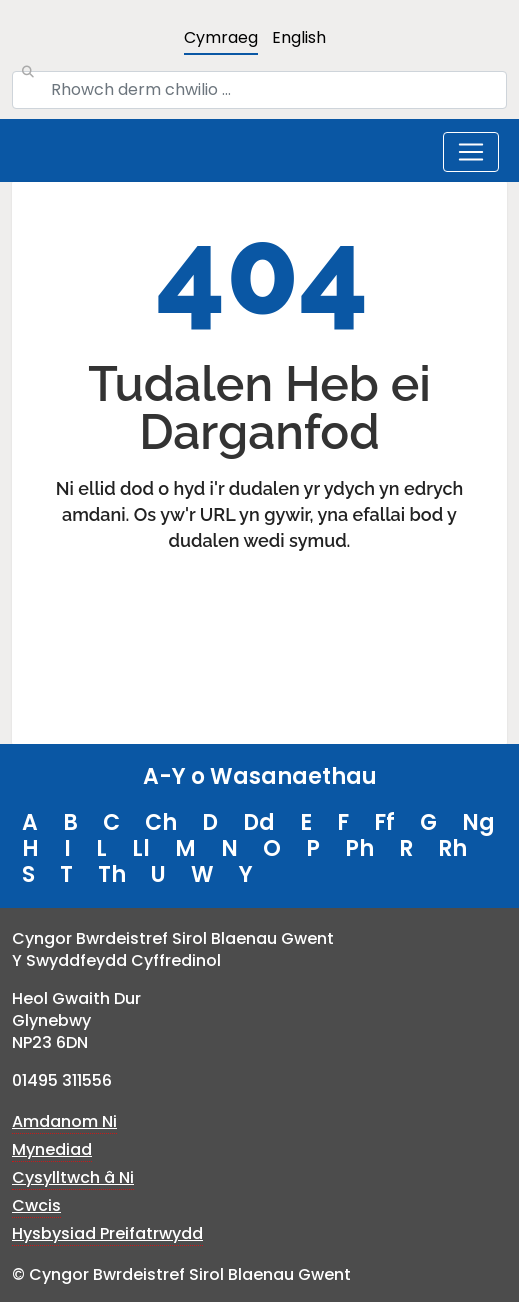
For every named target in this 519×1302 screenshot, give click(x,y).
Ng (478, 822)
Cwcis (36, 1205)
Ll (141, 848)
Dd (259, 822)
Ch (161, 822)
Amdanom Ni (64, 1121)
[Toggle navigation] (471, 152)
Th (112, 874)
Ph (359, 848)
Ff (384, 822)
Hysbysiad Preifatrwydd (107, 1233)
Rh (452, 848)
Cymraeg (221, 37)
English (299, 37)
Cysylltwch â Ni (73, 1177)
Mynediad (52, 1149)
